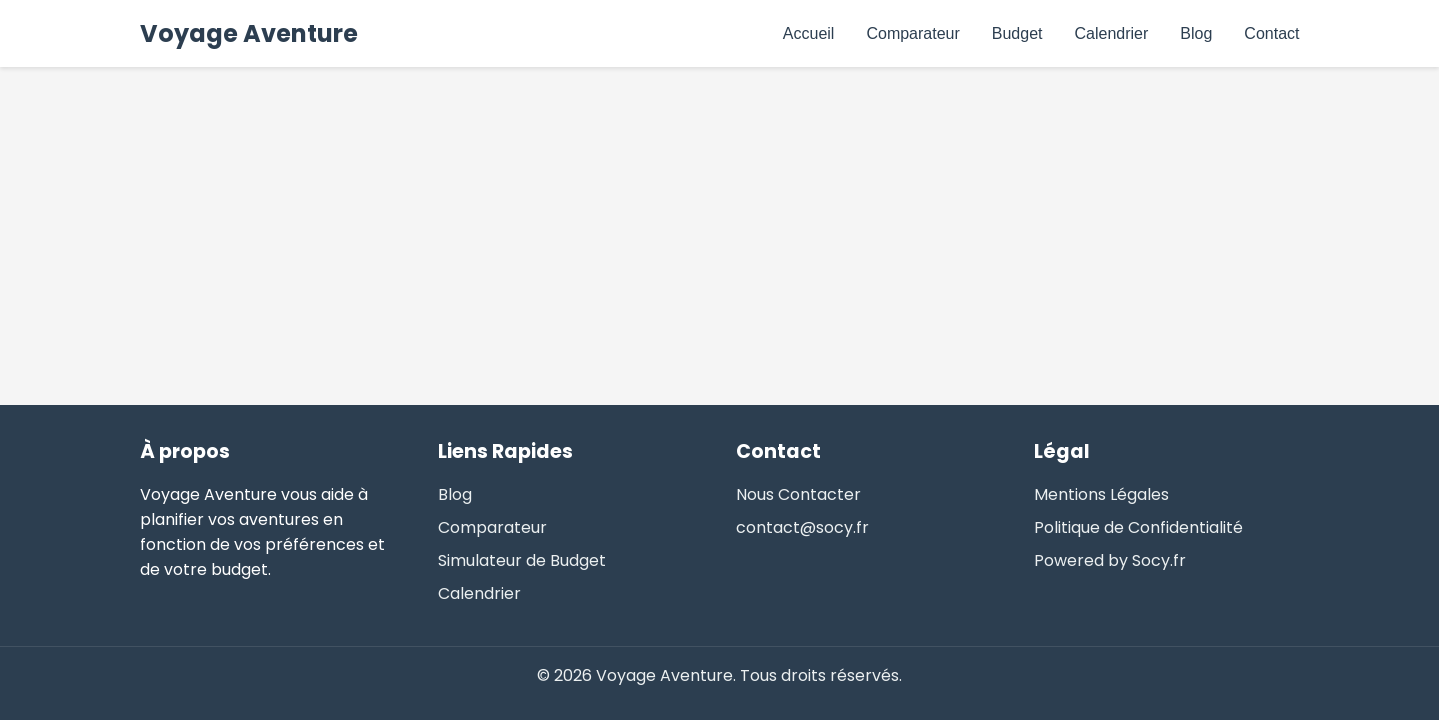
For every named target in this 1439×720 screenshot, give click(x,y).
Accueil (809, 33)
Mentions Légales (1101, 494)
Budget (1017, 33)
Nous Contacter (798, 494)
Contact (1271, 33)
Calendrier (1112, 33)
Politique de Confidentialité (1138, 527)
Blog (1196, 33)
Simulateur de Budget (522, 560)
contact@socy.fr (802, 527)
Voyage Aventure (249, 33)
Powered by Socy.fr (1110, 560)
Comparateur (912, 33)
